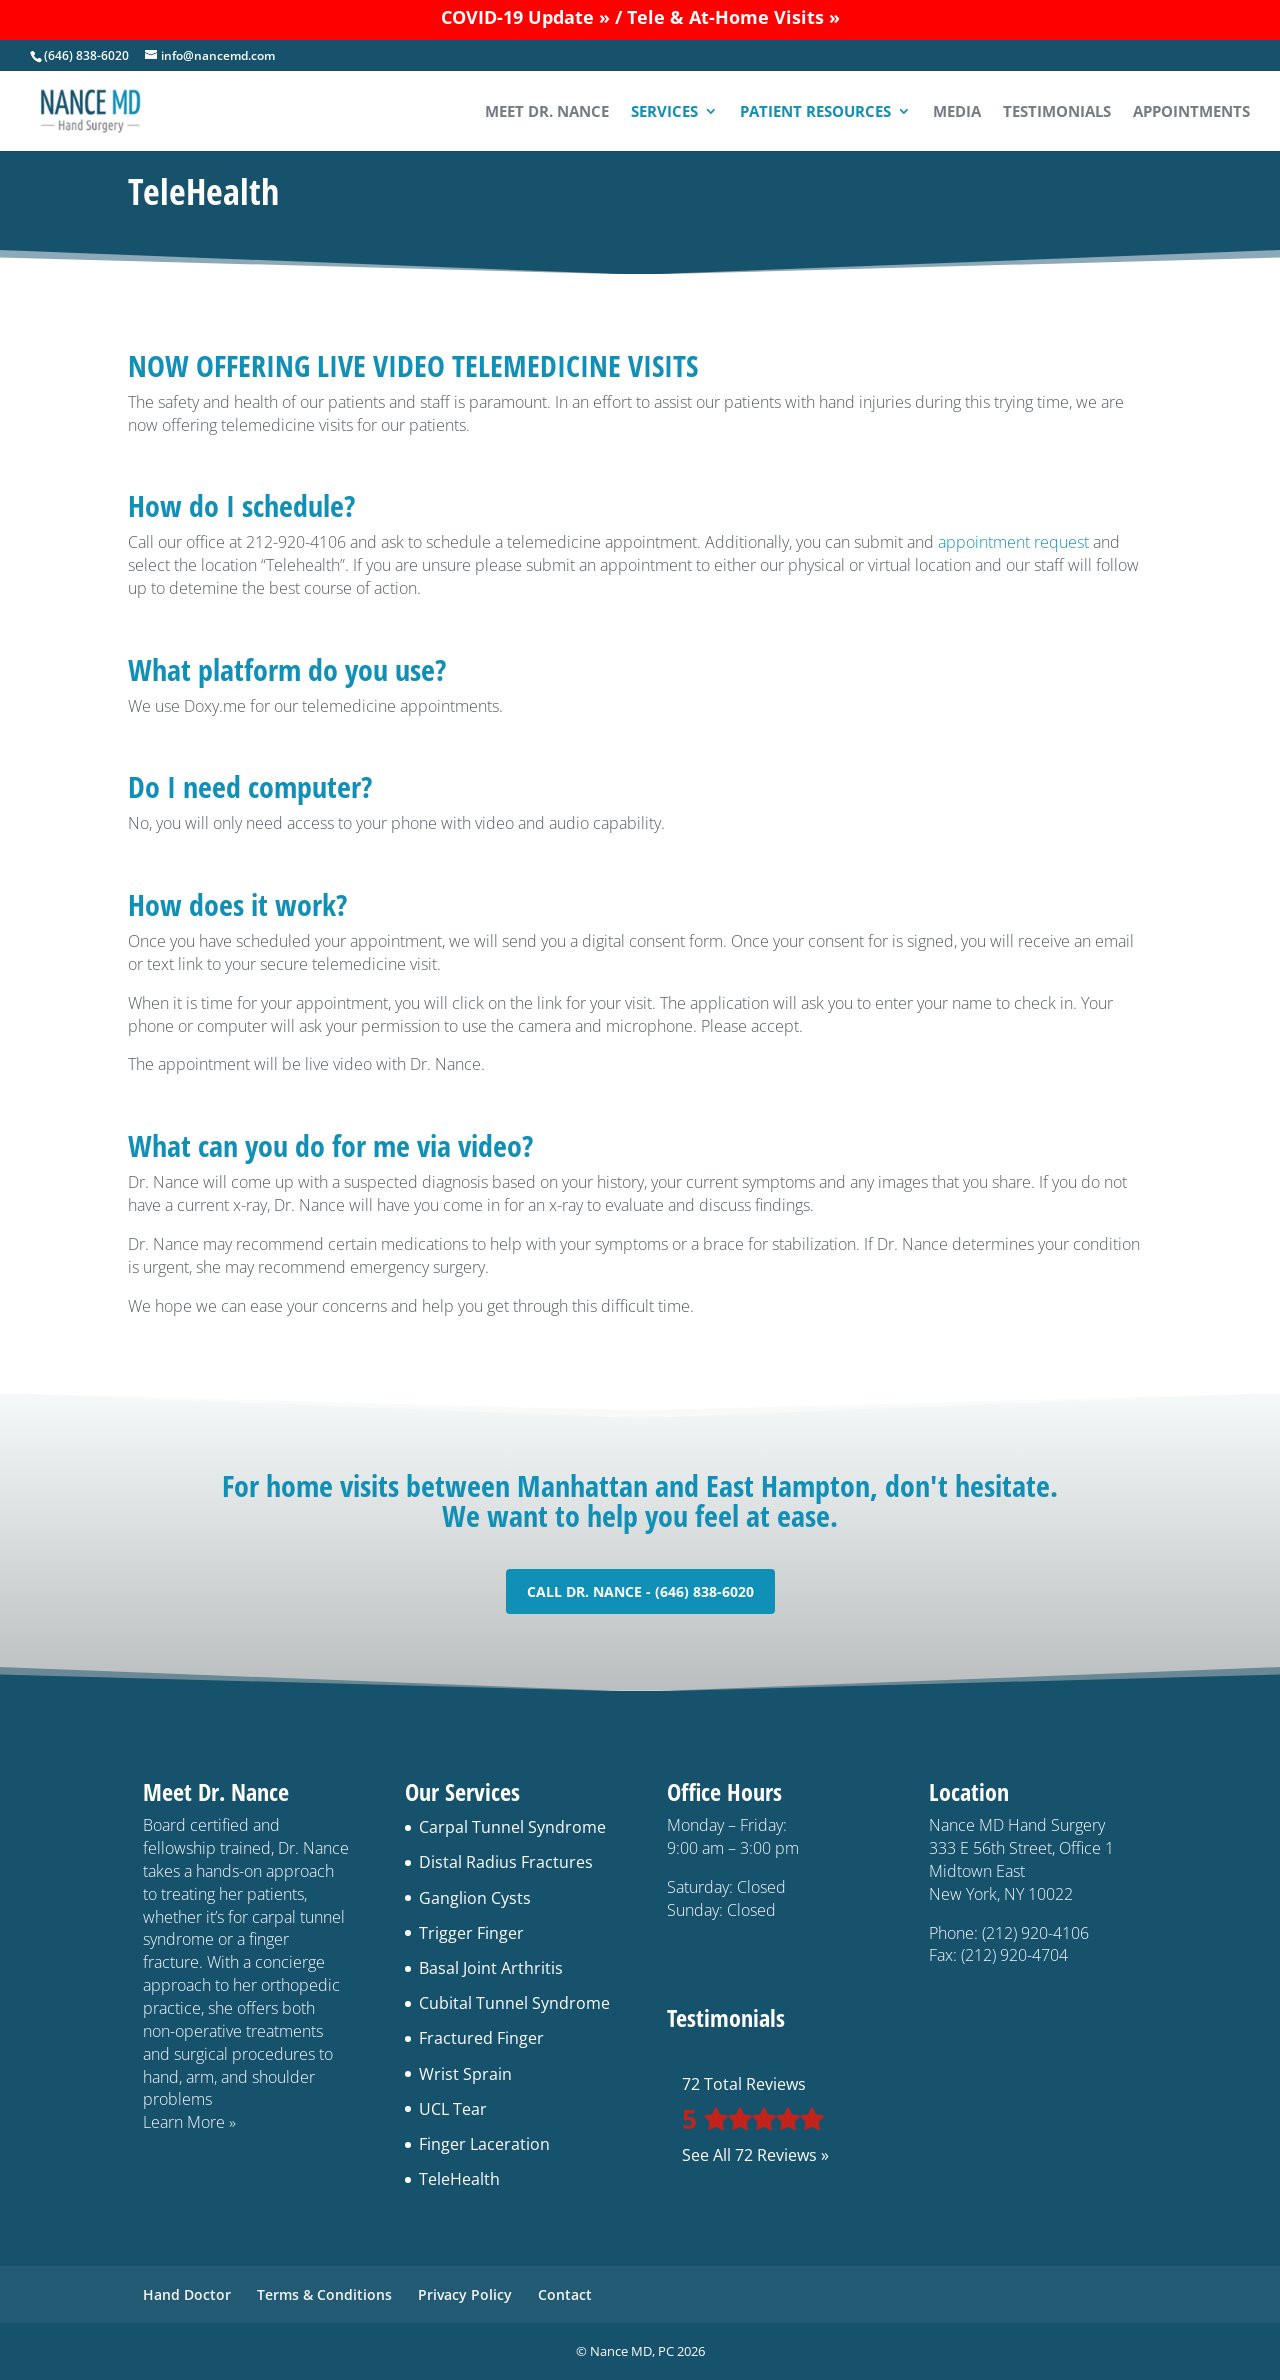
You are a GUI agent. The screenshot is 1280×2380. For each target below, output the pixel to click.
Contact (565, 2294)
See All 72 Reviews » (755, 2155)
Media (957, 112)
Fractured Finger (481, 2038)
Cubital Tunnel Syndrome (514, 2003)
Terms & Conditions (324, 2294)
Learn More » (189, 2122)
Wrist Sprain (465, 2074)
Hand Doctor (187, 2294)
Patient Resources (815, 112)
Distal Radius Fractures (506, 1862)
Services (664, 112)
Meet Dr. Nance (547, 112)
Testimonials (1057, 112)
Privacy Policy (465, 2294)
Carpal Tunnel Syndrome (512, 1827)
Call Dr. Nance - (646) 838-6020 (640, 1591)
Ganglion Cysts (475, 1898)
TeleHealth (459, 2179)
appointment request (1013, 542)
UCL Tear (453, 2109)
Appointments (1191, 112)
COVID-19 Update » (525, 17)
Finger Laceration (484, 2144)
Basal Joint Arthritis (491, 1968)
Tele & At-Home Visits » (733, 17)
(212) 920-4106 (1035, 1933)
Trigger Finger (471, 1933)
